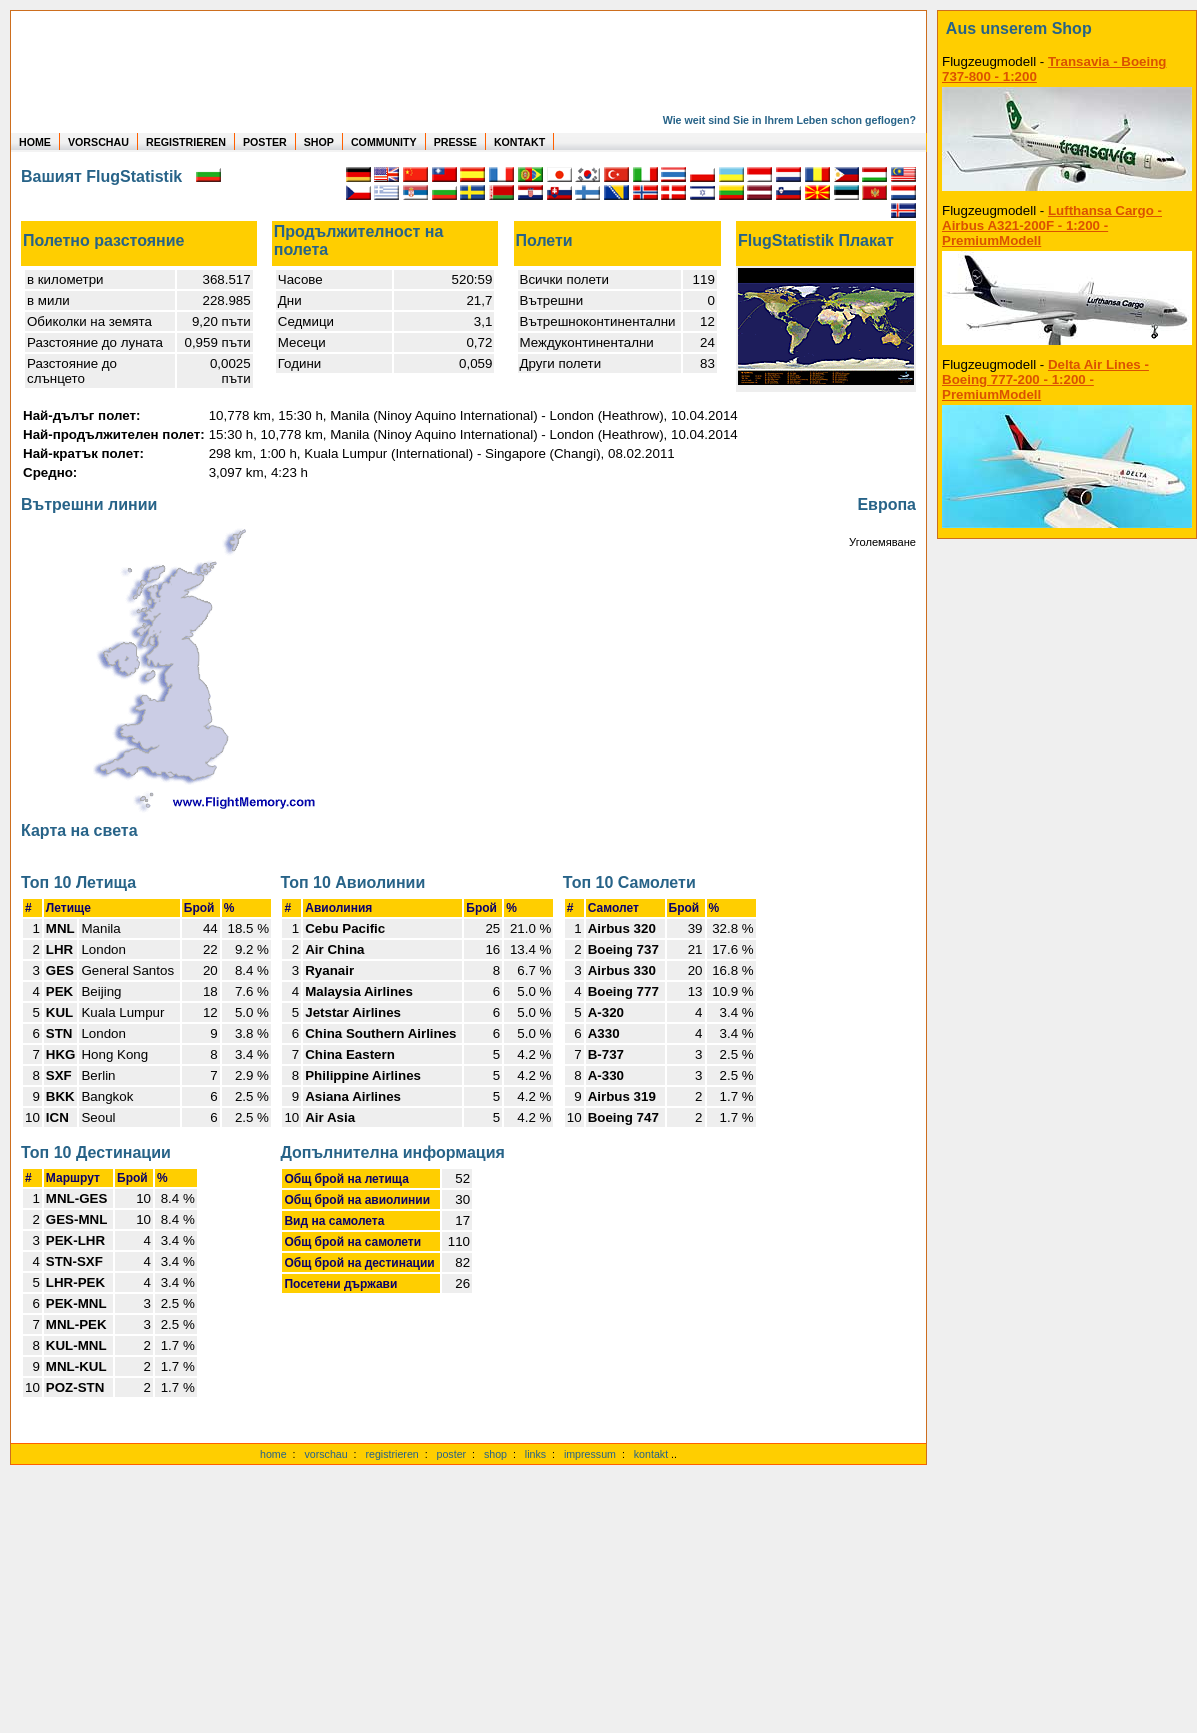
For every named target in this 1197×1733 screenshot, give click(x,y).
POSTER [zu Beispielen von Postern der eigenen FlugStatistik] (265, 142)
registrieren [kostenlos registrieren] (391, 1454)
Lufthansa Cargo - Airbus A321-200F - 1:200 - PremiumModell (1052, 225)
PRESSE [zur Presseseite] (455, 142)
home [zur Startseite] (273, 1454)
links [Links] (535, 1454)
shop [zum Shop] (495, 1454)
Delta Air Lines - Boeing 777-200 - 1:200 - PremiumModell (1045, 379)
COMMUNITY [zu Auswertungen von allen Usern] (384, 142)
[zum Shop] (1067, 29)
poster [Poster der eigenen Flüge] (452, 1454)
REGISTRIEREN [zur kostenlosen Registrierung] (186, 142)
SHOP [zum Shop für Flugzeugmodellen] (319, 142)
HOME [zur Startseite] (35, 142)
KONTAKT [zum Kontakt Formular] (519, 142)
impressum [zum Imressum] (590, 1454)
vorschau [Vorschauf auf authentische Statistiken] (325, 1454)
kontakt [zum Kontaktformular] (651, 1454)
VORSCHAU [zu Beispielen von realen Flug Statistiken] (98, 142)
